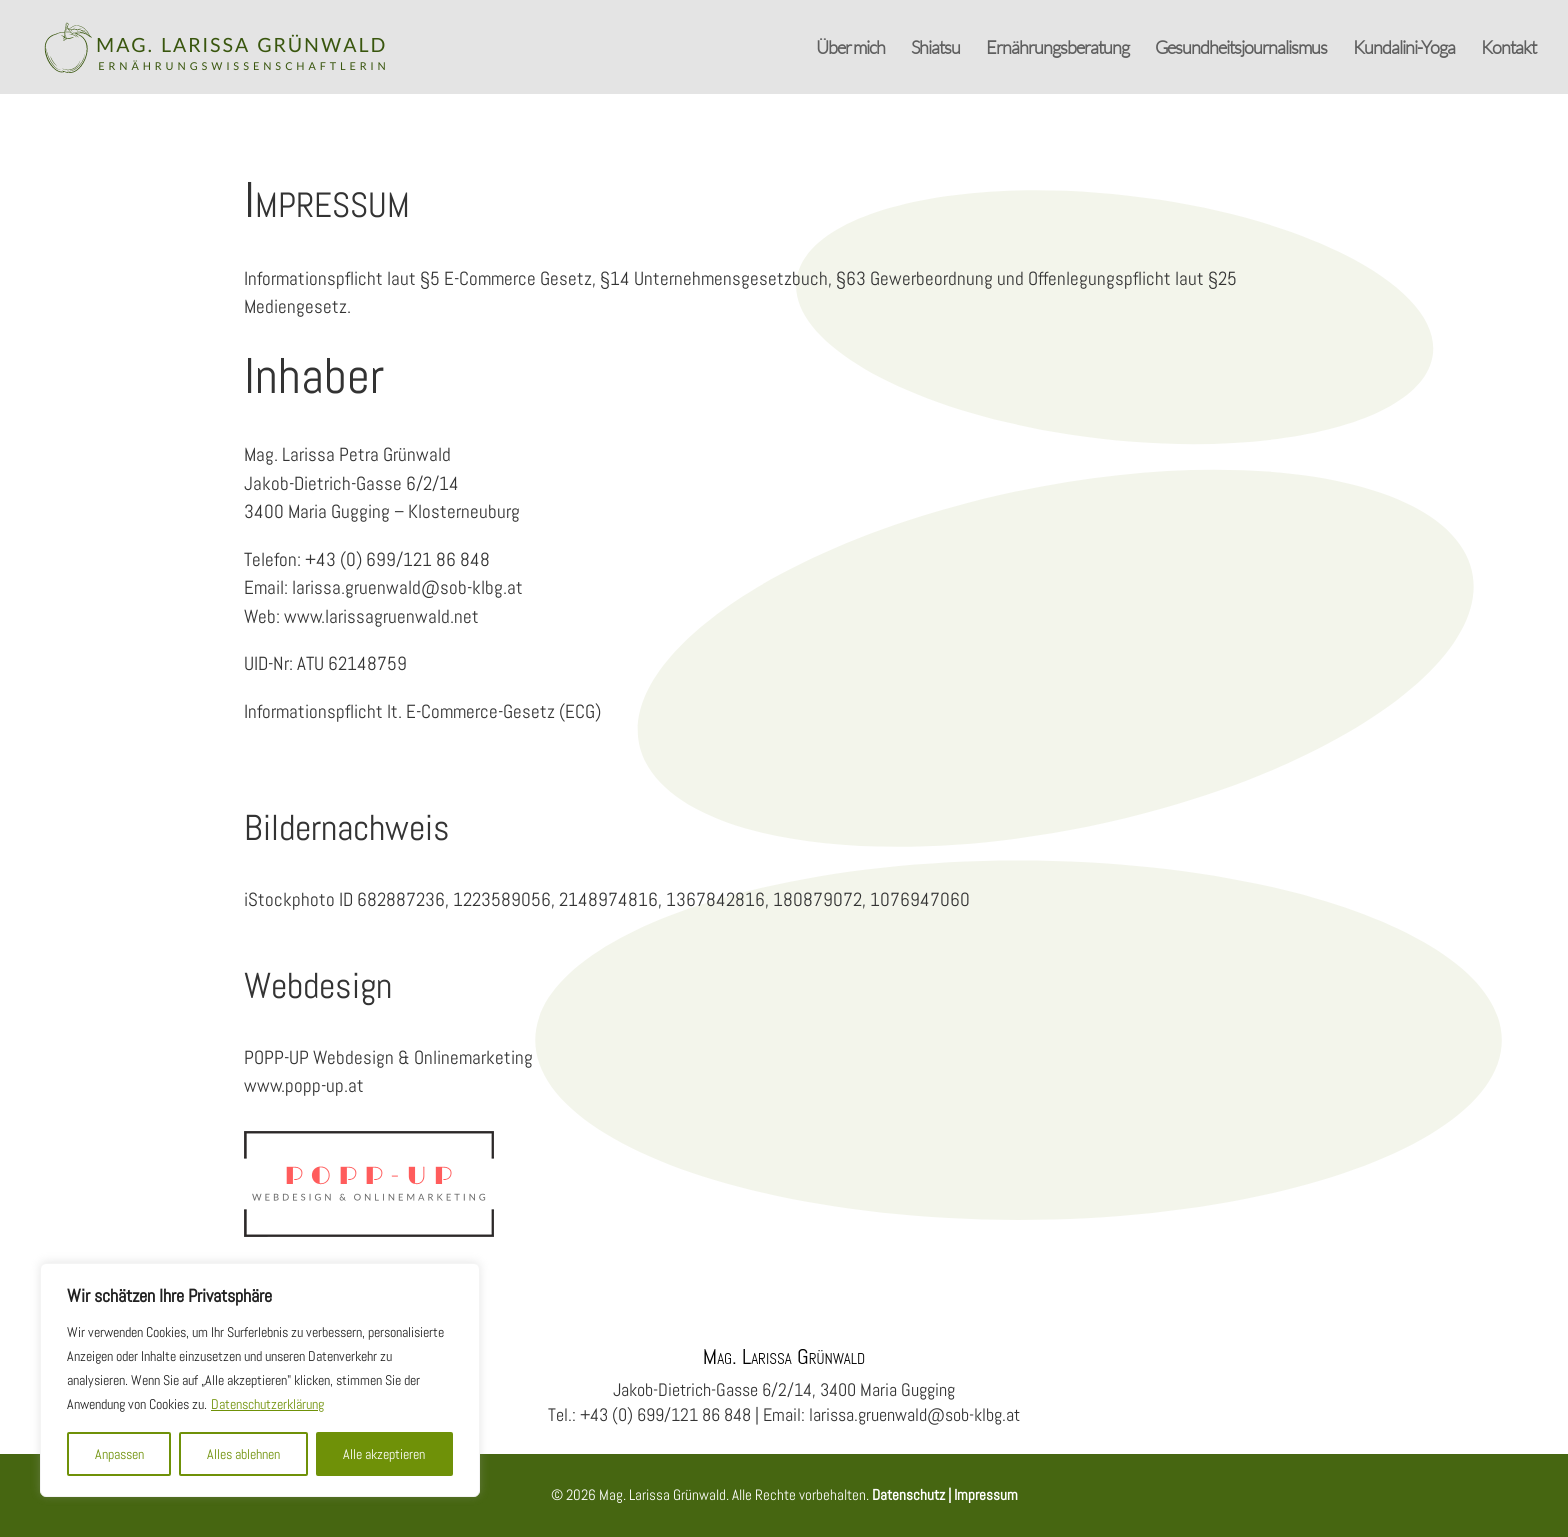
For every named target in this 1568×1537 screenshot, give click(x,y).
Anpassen (119, 1454)
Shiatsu (935, 49)
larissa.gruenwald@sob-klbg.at (407, 580)
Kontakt (1508, 49)
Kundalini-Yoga (1404, 49)
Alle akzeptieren (384, 1454)
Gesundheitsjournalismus (1241, 49)
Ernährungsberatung (1057, 49)
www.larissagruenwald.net (381, 608)
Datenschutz (908, 1491)
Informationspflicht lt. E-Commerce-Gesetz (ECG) (422, 703)
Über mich (850, 49)
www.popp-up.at (304, 1079)
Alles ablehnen (243, 1454)
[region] (260, 1380)
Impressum (984, 1491)
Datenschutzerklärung (267, 1404)
